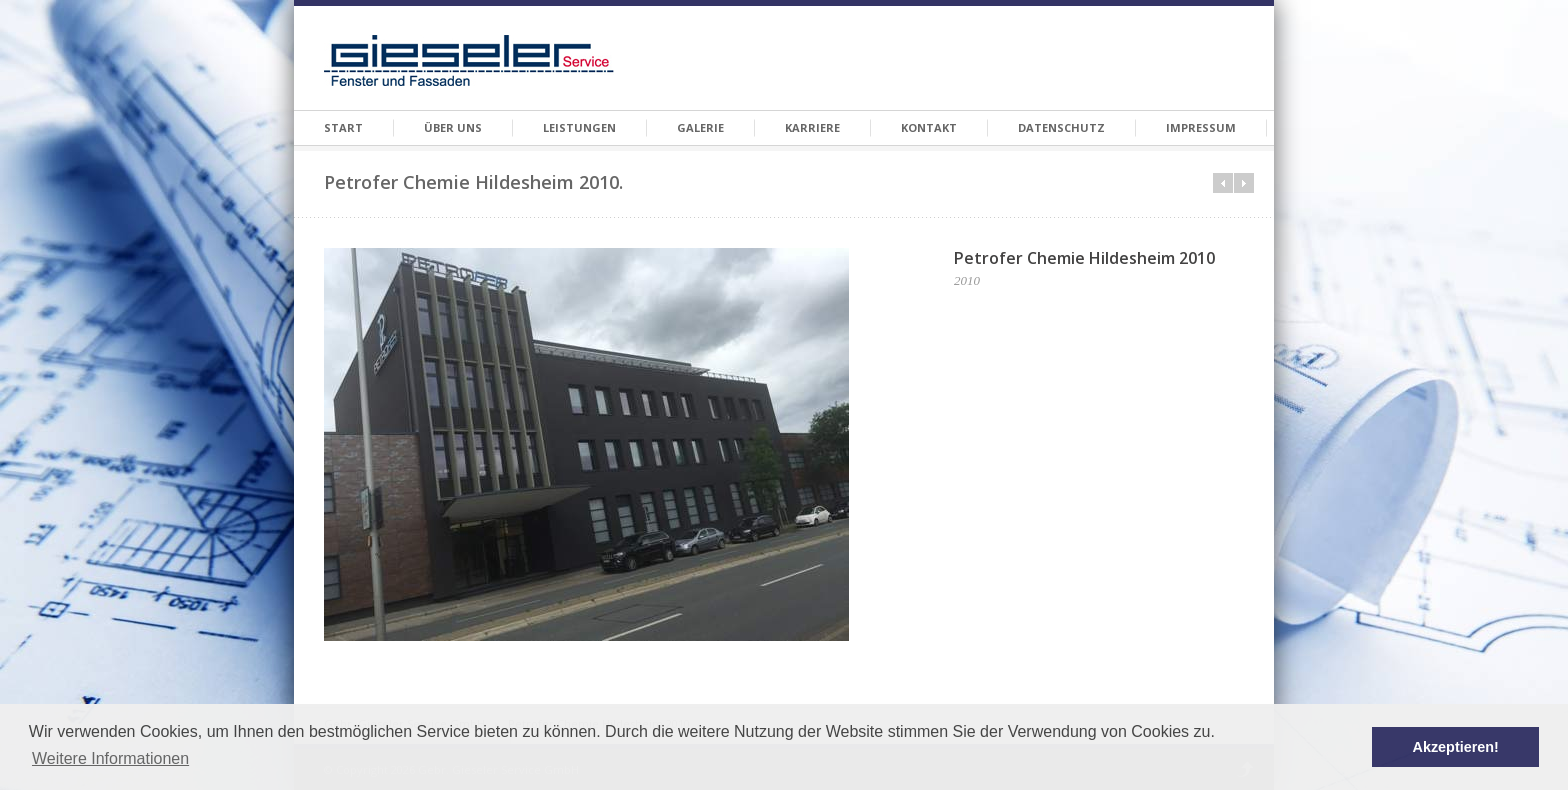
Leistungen (579, 127)
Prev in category (1223, 183)
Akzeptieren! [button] (1456, 747)
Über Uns (453, 127)
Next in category (1244, 183)
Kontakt (929, 127)
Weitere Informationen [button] (110, 758)
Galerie (700, 127)
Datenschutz (1061, 127)
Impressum (1201, 127)
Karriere (812, 127)
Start (343, 127)
